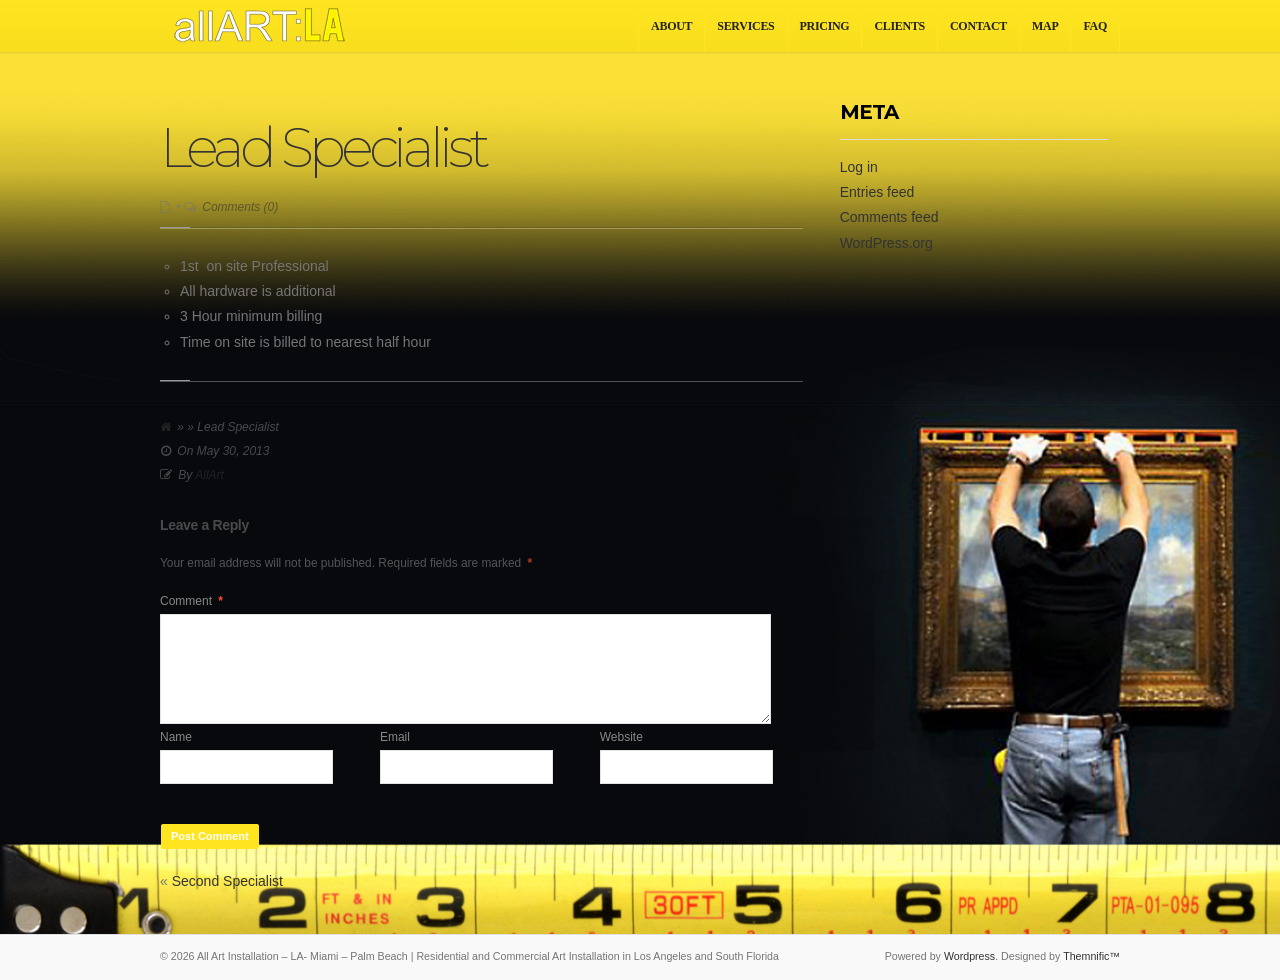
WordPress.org (886, 243)
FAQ (1095, 26)
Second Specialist (227, 881)
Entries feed (877, 192)
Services (745, 26)
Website (621, 737)
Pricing (825, 26)
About (671, 26)
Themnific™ (1091, 956)
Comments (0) (240, 207)
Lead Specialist (323, 147)
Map (1045, 26)
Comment (191, 601)
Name (176, 737)
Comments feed (889, 217)
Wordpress (969, 956)
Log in (859, 167)
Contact (978, 26)
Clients (899, 26)
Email (395, 737)
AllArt (209, 475)
